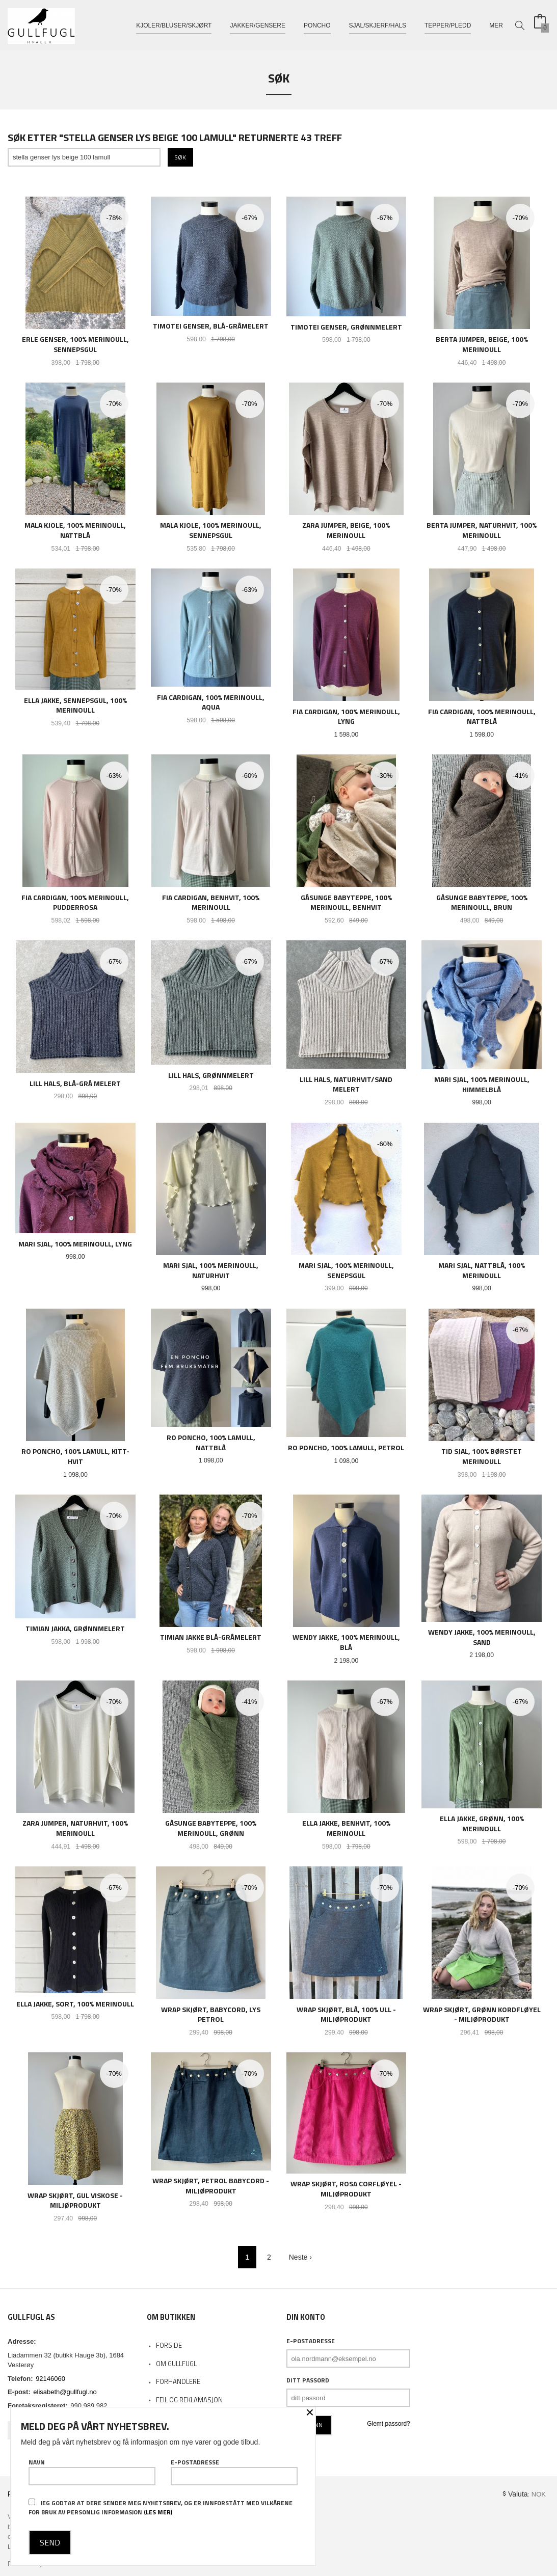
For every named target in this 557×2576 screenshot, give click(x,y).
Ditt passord (307, 2380)
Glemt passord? (388, 2423)
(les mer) (158, 2512)
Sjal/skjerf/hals (378, 24)
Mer (496, 24)
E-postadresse (310, 2341)
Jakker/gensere (257, 24)
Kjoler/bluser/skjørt (173, 24)
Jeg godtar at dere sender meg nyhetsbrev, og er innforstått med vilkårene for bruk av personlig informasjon (161, 2507)
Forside (169, 2345)
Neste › (300, 2257)
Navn (92, 2471)
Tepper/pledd (448, 24)
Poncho (317, 24)
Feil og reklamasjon (189, 2400)
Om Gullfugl (176, 2363)
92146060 (50, 2378)
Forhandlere (178, 2381)
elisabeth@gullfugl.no (64, 2392)
